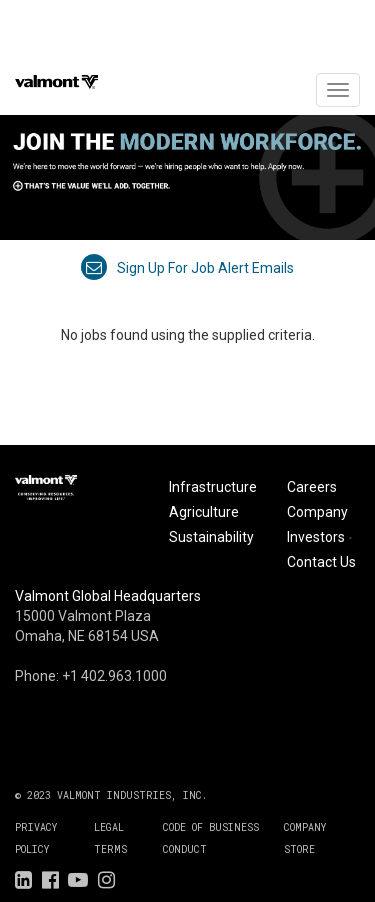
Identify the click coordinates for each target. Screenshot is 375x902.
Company (317, 512)
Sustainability (211, 537)
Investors (321, 537)
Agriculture (204, 512)
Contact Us (321, 562)
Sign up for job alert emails (187, 268)
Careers (312, 487)
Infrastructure (213, 487)
